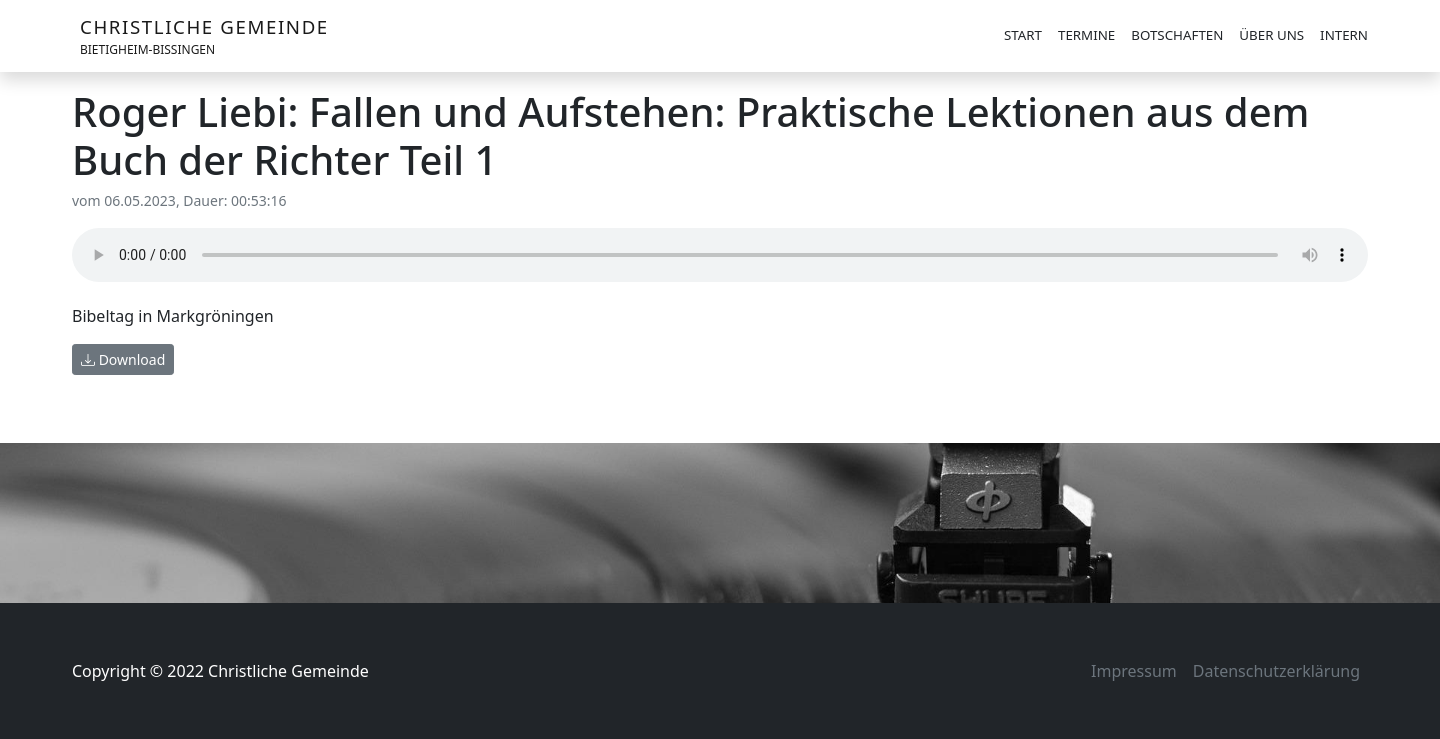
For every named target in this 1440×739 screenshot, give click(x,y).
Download (123, 359)
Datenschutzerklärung (1276, 671)
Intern (1344, 35)
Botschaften (1177, 35)
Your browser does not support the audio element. (720, 255)
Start (1023, 35)
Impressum (1134, 671)
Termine (1086, 35)
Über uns (1271, 35)
